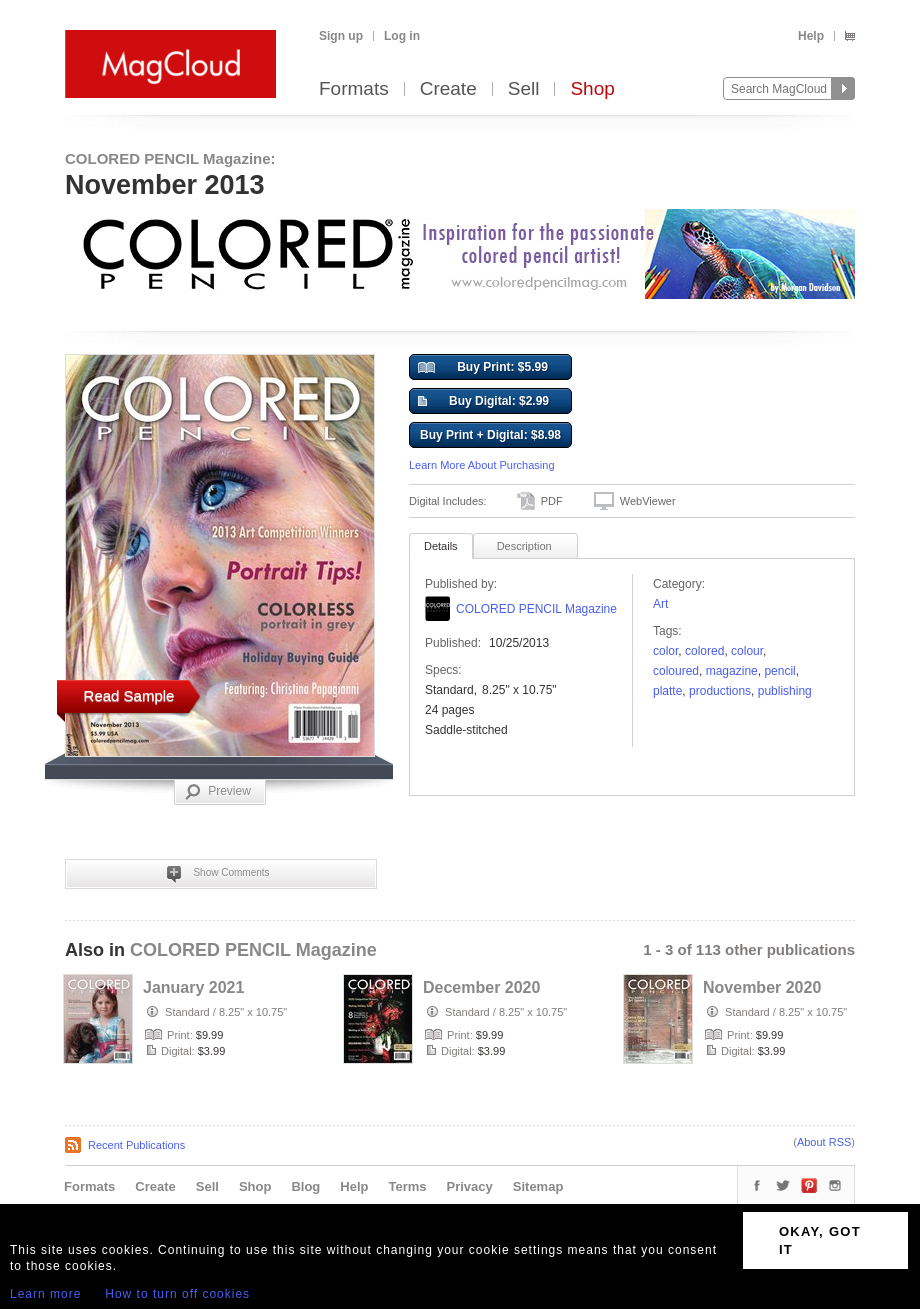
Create (448, 89)
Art (660, 604)
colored (704, 651)
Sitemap (538, 1186)
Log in (402, 36)
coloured (676, 671)
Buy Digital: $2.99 (483, 402)
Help (811, 36)
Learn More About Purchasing (482, 465)
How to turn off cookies (177, 1294)
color (665, 651)
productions (720, 691)
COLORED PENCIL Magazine (536, 609)
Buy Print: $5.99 (483, 368)
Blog (305, 1186)
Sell (524, 89)
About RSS (824, 1142)
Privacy (470, 1186)
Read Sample (129, 695)
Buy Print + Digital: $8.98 (490, 435)
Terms (407, 1186)
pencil (779, 671)
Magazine (732, 671)
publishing (785, 691)
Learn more (45, 1294)
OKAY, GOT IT (820, 1240)
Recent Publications (136, 1145)
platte (667, 691)
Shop (592, 89)
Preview (218, 792)
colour (747, 651)
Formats (354, 89)
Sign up (341, 36)
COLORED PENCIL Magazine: (170, 158)
